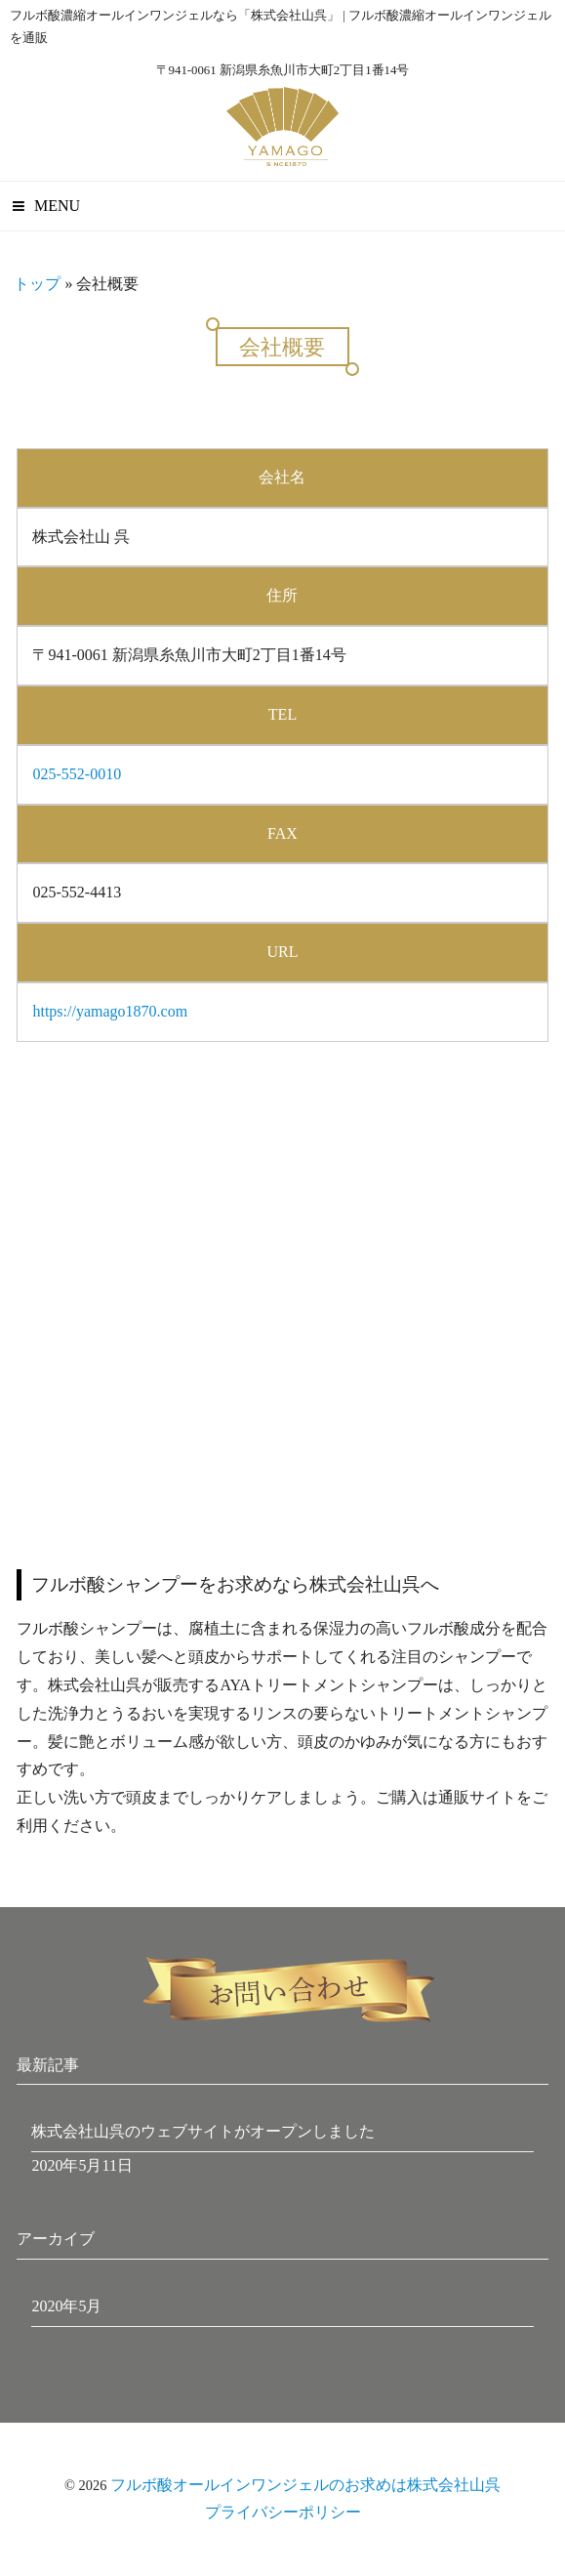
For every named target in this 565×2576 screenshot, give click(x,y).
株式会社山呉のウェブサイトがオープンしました (203, 2131)
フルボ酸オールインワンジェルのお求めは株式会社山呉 (305, 2484)
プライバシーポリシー (283, 2512)
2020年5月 (66, 2306)
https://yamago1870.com (109, 1011)
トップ (37, 283)
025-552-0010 (76, 774)
